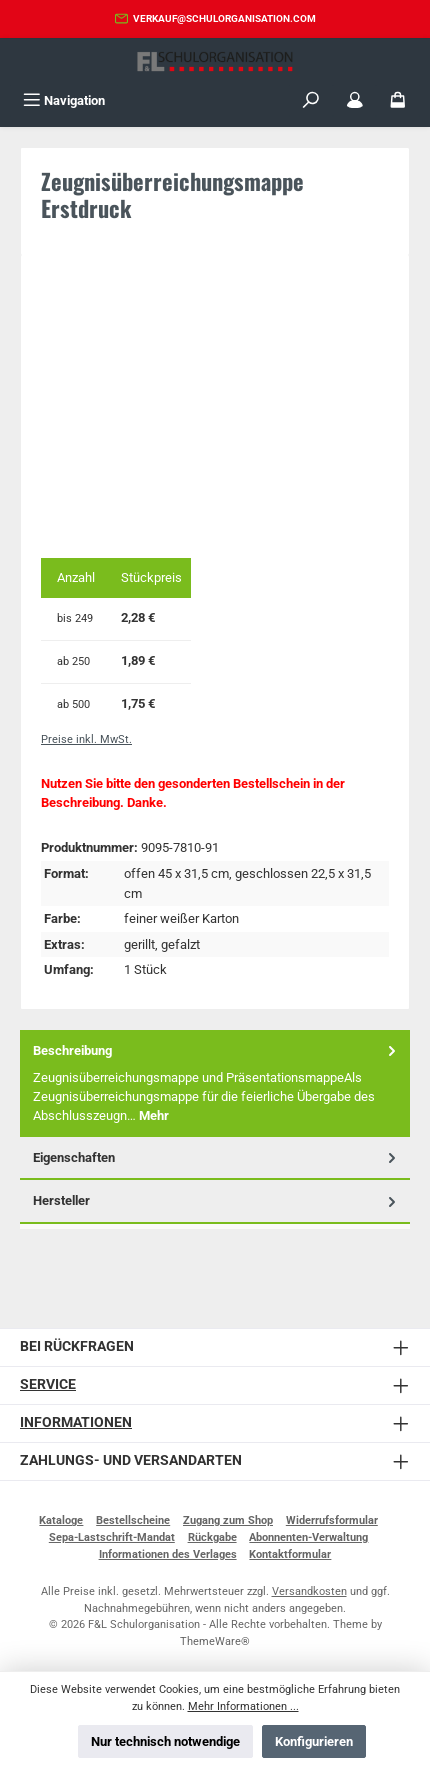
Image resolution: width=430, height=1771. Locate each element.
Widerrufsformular (332, 1520)
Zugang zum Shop (228, 1520)
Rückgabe (212, 1537)
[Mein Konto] (355, 100)
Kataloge (61, 1520)
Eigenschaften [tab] (216, 1157)
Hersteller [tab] (216, 1200)
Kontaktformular (290, 1554)
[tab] (215, 1083)
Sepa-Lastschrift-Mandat (112, 1537)
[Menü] (64, 100)
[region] (215, 410)
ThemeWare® (215, 1641)
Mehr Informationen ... (243, 1706)
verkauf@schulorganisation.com (224, 18)
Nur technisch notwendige (165, 1741)
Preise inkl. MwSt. (86, 739)
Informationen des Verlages (168, 1554)
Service (48, 1384)
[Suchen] (311, 100)
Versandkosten (309, 1591)
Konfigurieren (314, 1741)
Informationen (76, 1422)
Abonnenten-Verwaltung (308, 1537)
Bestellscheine (133, 1520)
